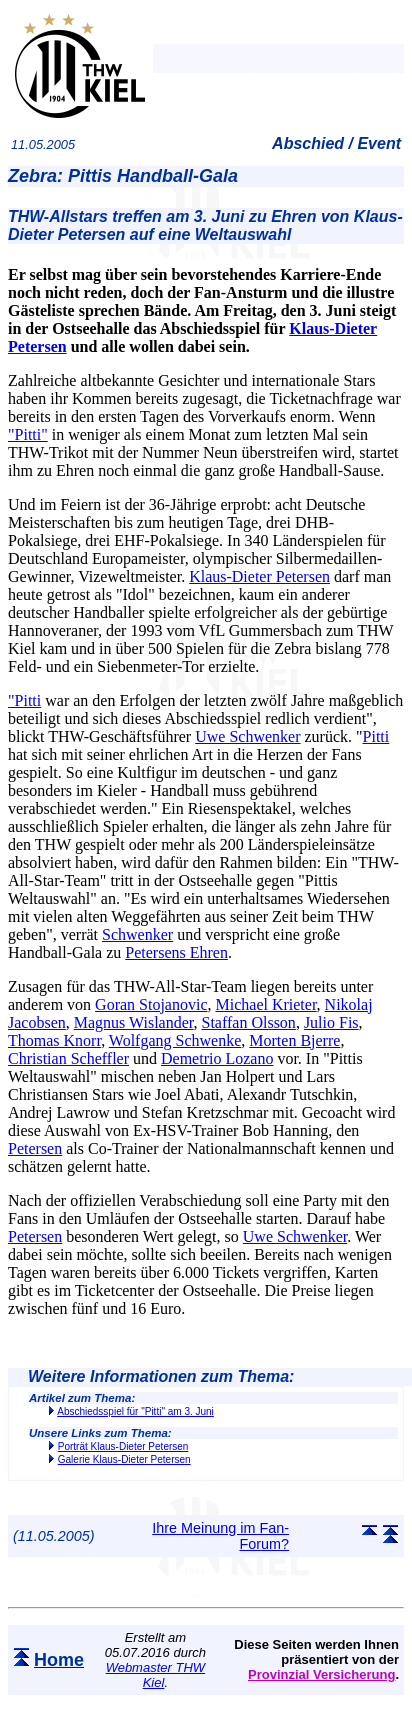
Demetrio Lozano (217, 1058)
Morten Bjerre (294, 1040)
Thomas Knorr (54, 1040)
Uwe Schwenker (247, 736)
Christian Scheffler (68, 1058)
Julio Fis (331, 1022)
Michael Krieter (266, 1004)
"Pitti (24, 700)
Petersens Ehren (176, 952)
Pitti (376, 736)
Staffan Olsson (249, 1022)
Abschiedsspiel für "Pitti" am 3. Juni (135, 1411)
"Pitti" (28, 434)
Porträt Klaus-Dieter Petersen (123, 1446)
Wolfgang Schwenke (175, 1040)
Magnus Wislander (134, 1022)
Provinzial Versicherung (321, 1674)
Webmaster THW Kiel (155, 1675)
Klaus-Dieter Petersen (259, 576)
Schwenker (137, 934)
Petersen (35, 1148)
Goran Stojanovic (151, 1004)
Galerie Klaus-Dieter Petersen (124, 1459)
